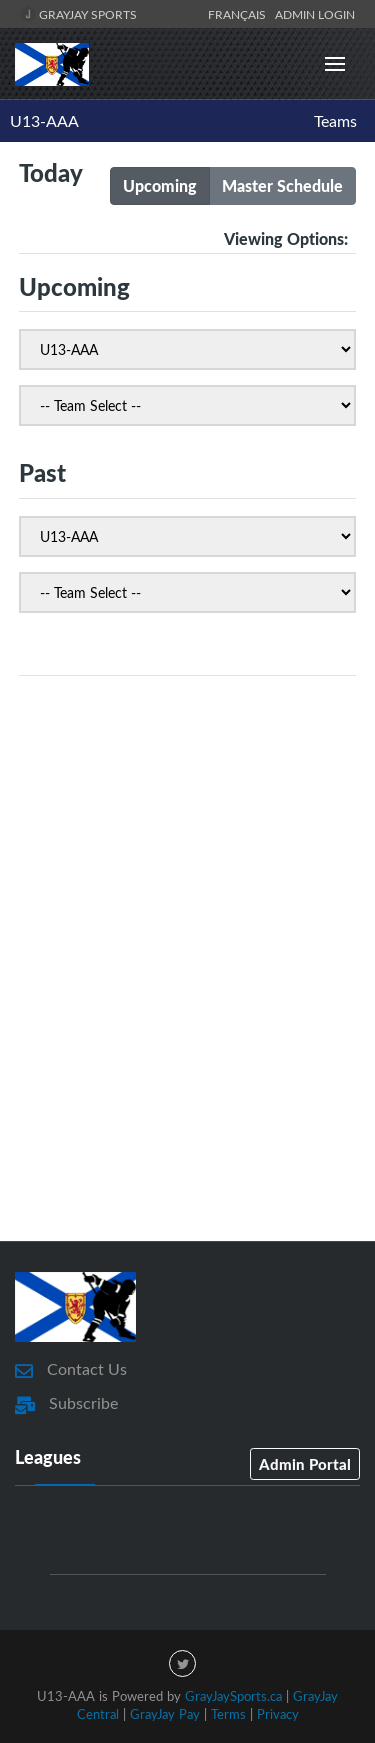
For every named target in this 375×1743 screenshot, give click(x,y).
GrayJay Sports (78, 14)
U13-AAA (44, 121)
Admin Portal (305, 1464)
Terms (228, 1714)
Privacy (278, 1714)
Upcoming (160, 185)
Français (240, 14)
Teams (335, 121)
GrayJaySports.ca (233, 1696)
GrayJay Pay (165, 1714)
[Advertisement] (187, 1008)
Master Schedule (282, 185)
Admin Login (315, 14)
